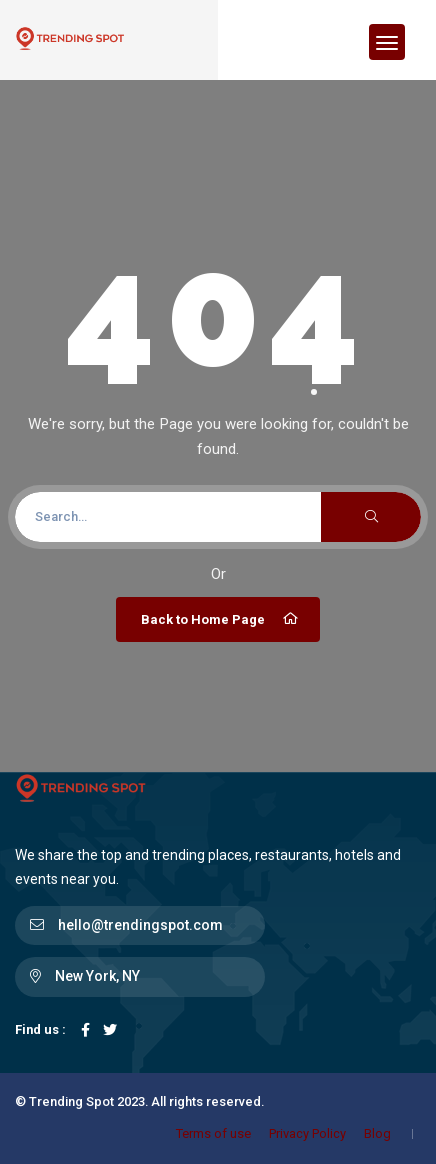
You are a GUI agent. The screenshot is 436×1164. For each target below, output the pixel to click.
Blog (377, 1133)
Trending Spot (71, 1101)
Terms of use (213, 1133)
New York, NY (97, 976)
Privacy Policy (307, 1133)
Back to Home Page (220, 619)
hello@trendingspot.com (140, 925)
